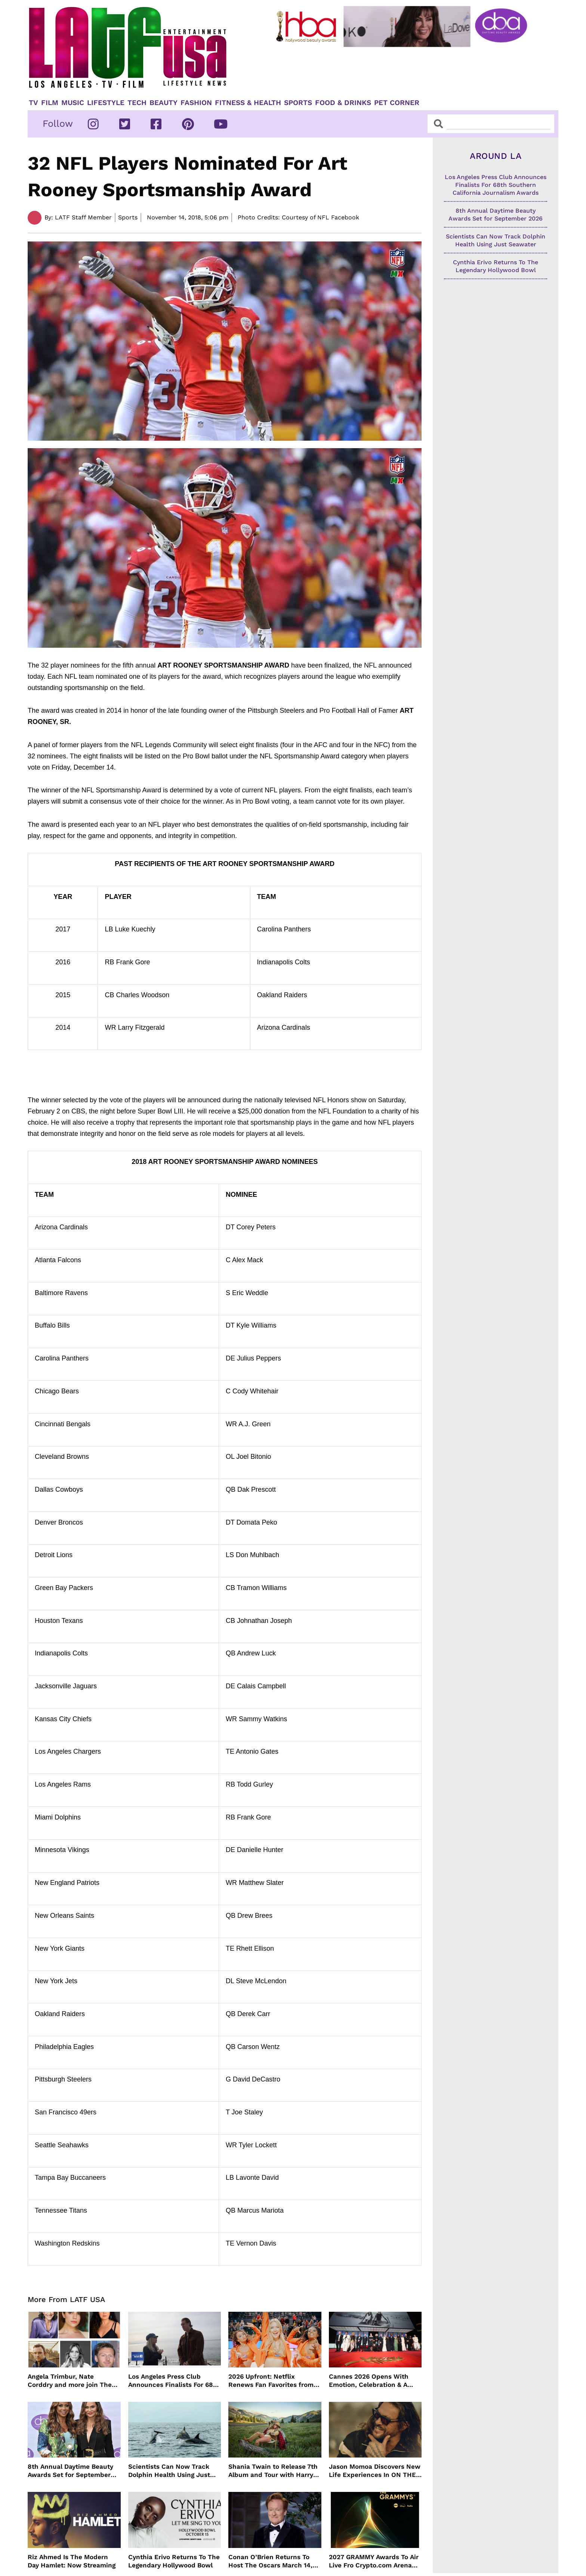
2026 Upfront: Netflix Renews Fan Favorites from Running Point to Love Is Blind (271, 2381)
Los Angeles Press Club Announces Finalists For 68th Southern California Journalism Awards (174, 2381)
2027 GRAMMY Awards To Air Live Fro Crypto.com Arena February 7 (374, 2561)
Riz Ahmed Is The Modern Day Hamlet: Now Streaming (71, 2561)
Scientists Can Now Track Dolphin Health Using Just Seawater (169, 2471)
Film (49, 103)
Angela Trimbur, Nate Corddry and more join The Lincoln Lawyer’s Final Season (70, 2381)
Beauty (163, 103)
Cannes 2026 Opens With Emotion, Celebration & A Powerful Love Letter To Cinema (368, 2381)
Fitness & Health (248, 103)
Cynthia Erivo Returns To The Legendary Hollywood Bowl (174, 2561)
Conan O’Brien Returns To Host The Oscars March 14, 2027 (270, 2561)
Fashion (196, 103)
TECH (136, 103)
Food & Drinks (343, 103)
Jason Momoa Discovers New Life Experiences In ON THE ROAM (374, 2471)
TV (33, 103)
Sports (298, 103)
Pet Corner (396, 103)
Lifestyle (105, 103)
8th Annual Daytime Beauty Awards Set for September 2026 (70, 2471)
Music (72, 103)
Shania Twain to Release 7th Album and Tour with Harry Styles (273, 2471)
